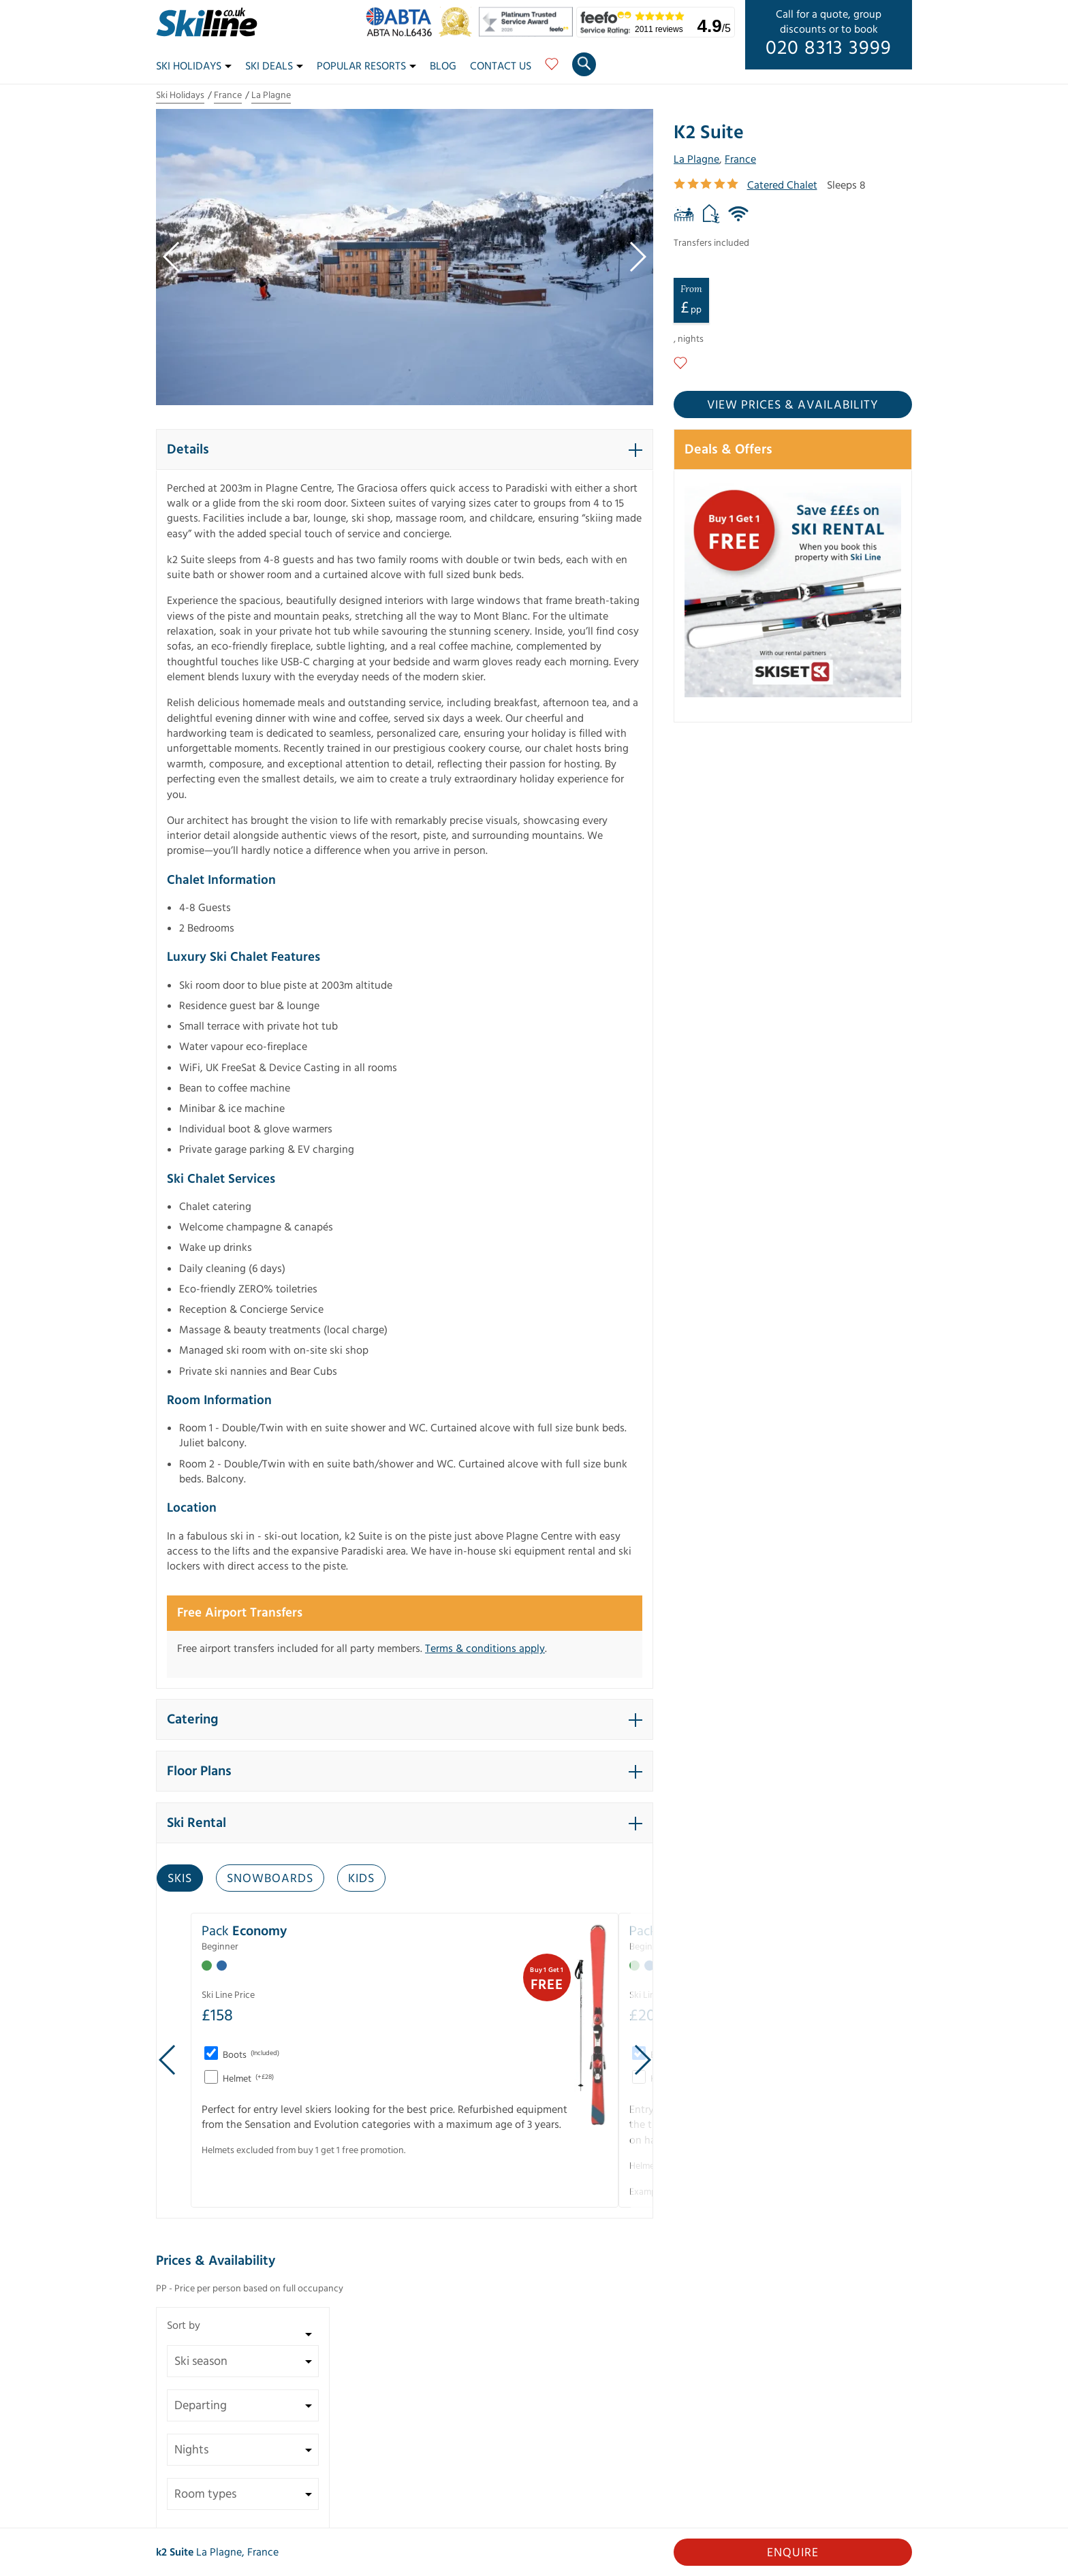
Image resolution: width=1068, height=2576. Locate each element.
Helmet (247, 2079)
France (228, 95)
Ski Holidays (194, 66)
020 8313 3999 (829, 48)
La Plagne (271, 95)
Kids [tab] (361, 1878)
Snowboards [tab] (270, 1878)
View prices (793, 404)
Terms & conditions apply (485, 1648)
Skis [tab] (180, 1878)
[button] (404, 449)
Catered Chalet (782, 185)
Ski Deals (274, 66)
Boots (250, 2055)
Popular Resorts (366, 66)
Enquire (793, 2552)
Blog (443, 66)
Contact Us (500, 66)
